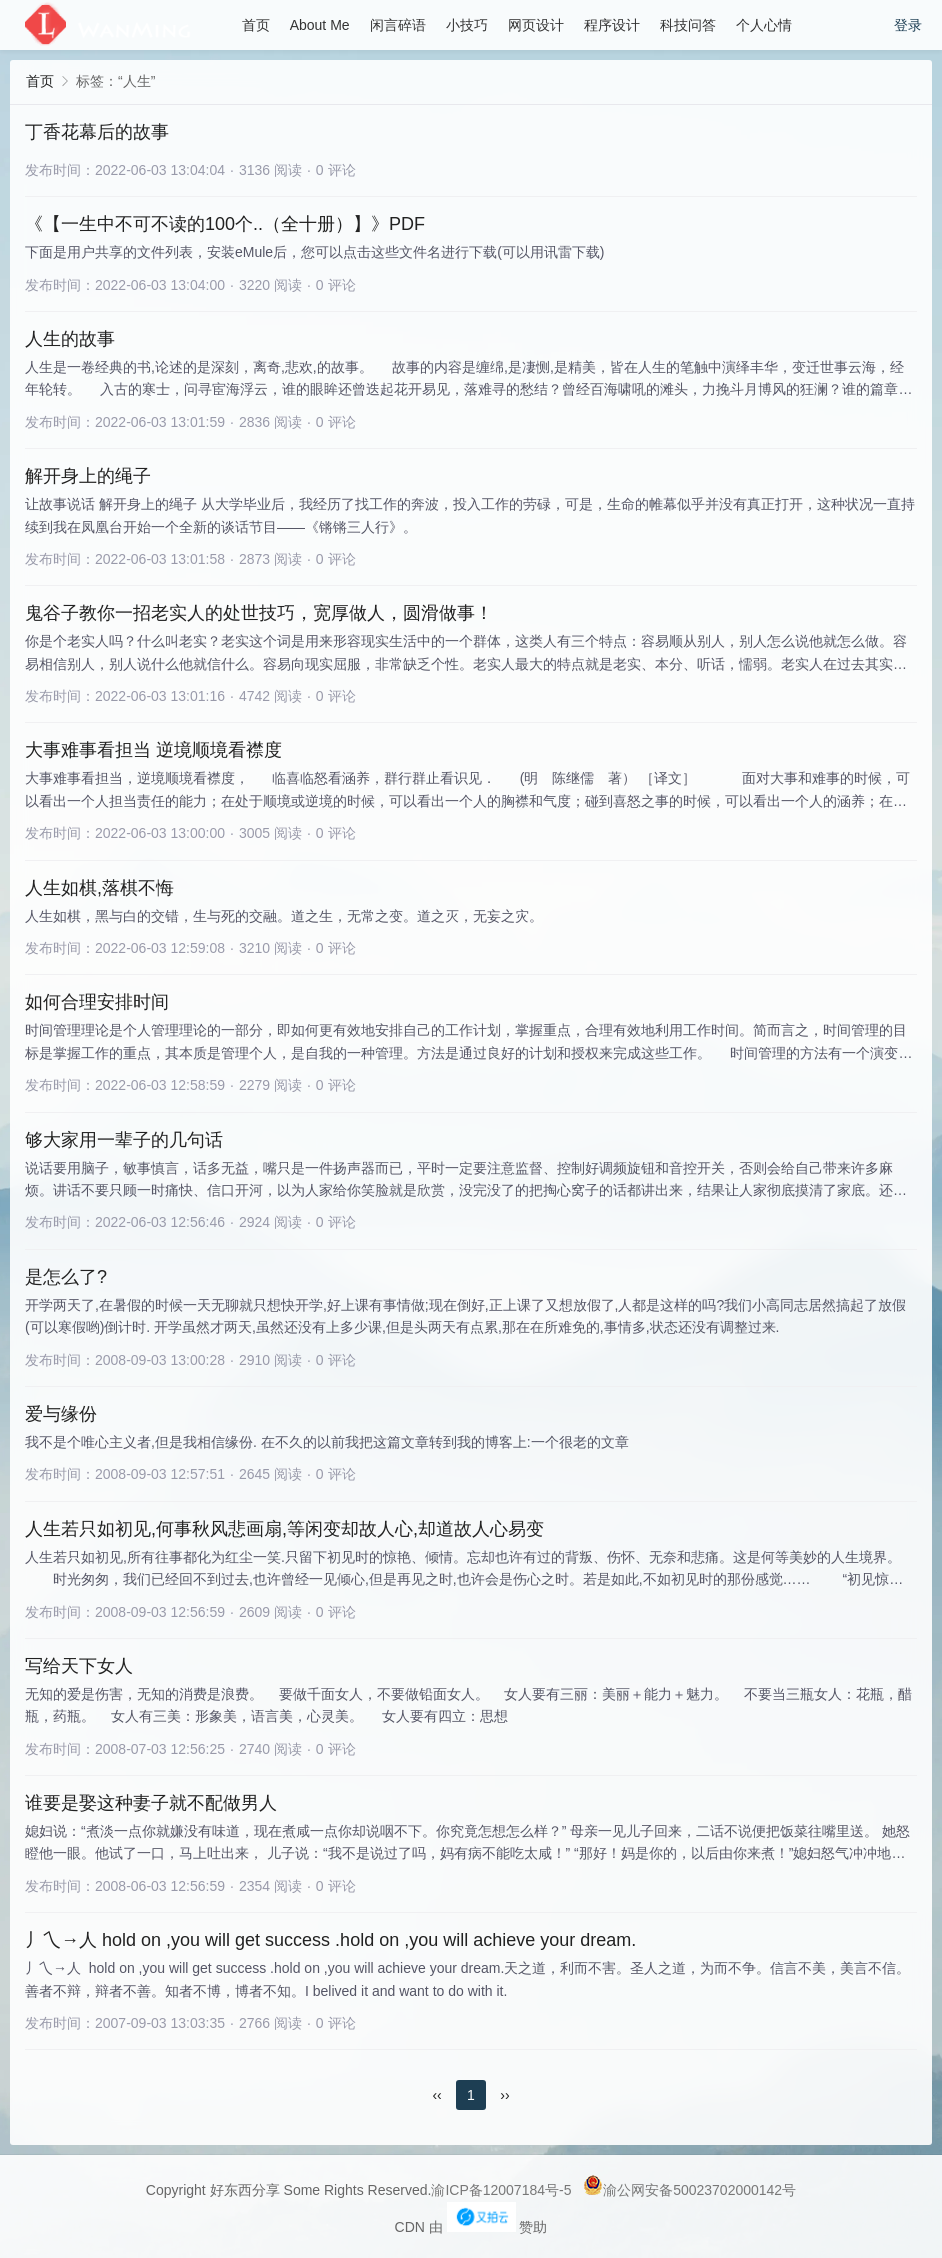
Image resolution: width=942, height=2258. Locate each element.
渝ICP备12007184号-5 (501, 2190)
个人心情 (764, 25)
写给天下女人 (79, 1666)
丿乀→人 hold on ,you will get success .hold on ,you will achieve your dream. (330, 1940)
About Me (320, 25)
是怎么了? (66, 1277)
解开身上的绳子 (88, 476)
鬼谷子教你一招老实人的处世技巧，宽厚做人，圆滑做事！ (259, 613)
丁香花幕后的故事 (97, 132)
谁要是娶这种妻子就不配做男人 (151, 1803)
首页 (256, 25)
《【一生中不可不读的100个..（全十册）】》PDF (225, 224)
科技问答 (688, 25)
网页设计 (536, 25)
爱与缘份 (61, 1414)
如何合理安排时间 (97, 1002)
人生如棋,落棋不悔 (99, 888)
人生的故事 (70, 339)
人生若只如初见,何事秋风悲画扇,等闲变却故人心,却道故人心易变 (284, 1529)
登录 (908, 25)
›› (504, 2095)
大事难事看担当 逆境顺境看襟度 (153, 750)
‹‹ (436, 2095)
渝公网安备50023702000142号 (689, 2190)
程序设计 (612, 25)
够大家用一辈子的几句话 (124, 1140)
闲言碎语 (398, 25)
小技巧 (467, 25)
